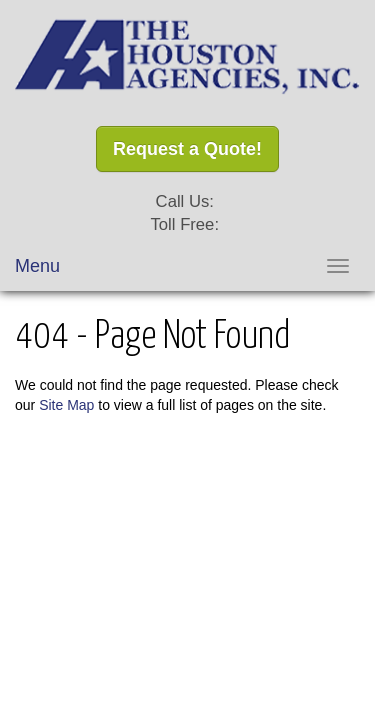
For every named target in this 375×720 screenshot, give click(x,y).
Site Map (66, 405)
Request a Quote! (187, 149)
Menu (37, 266)
